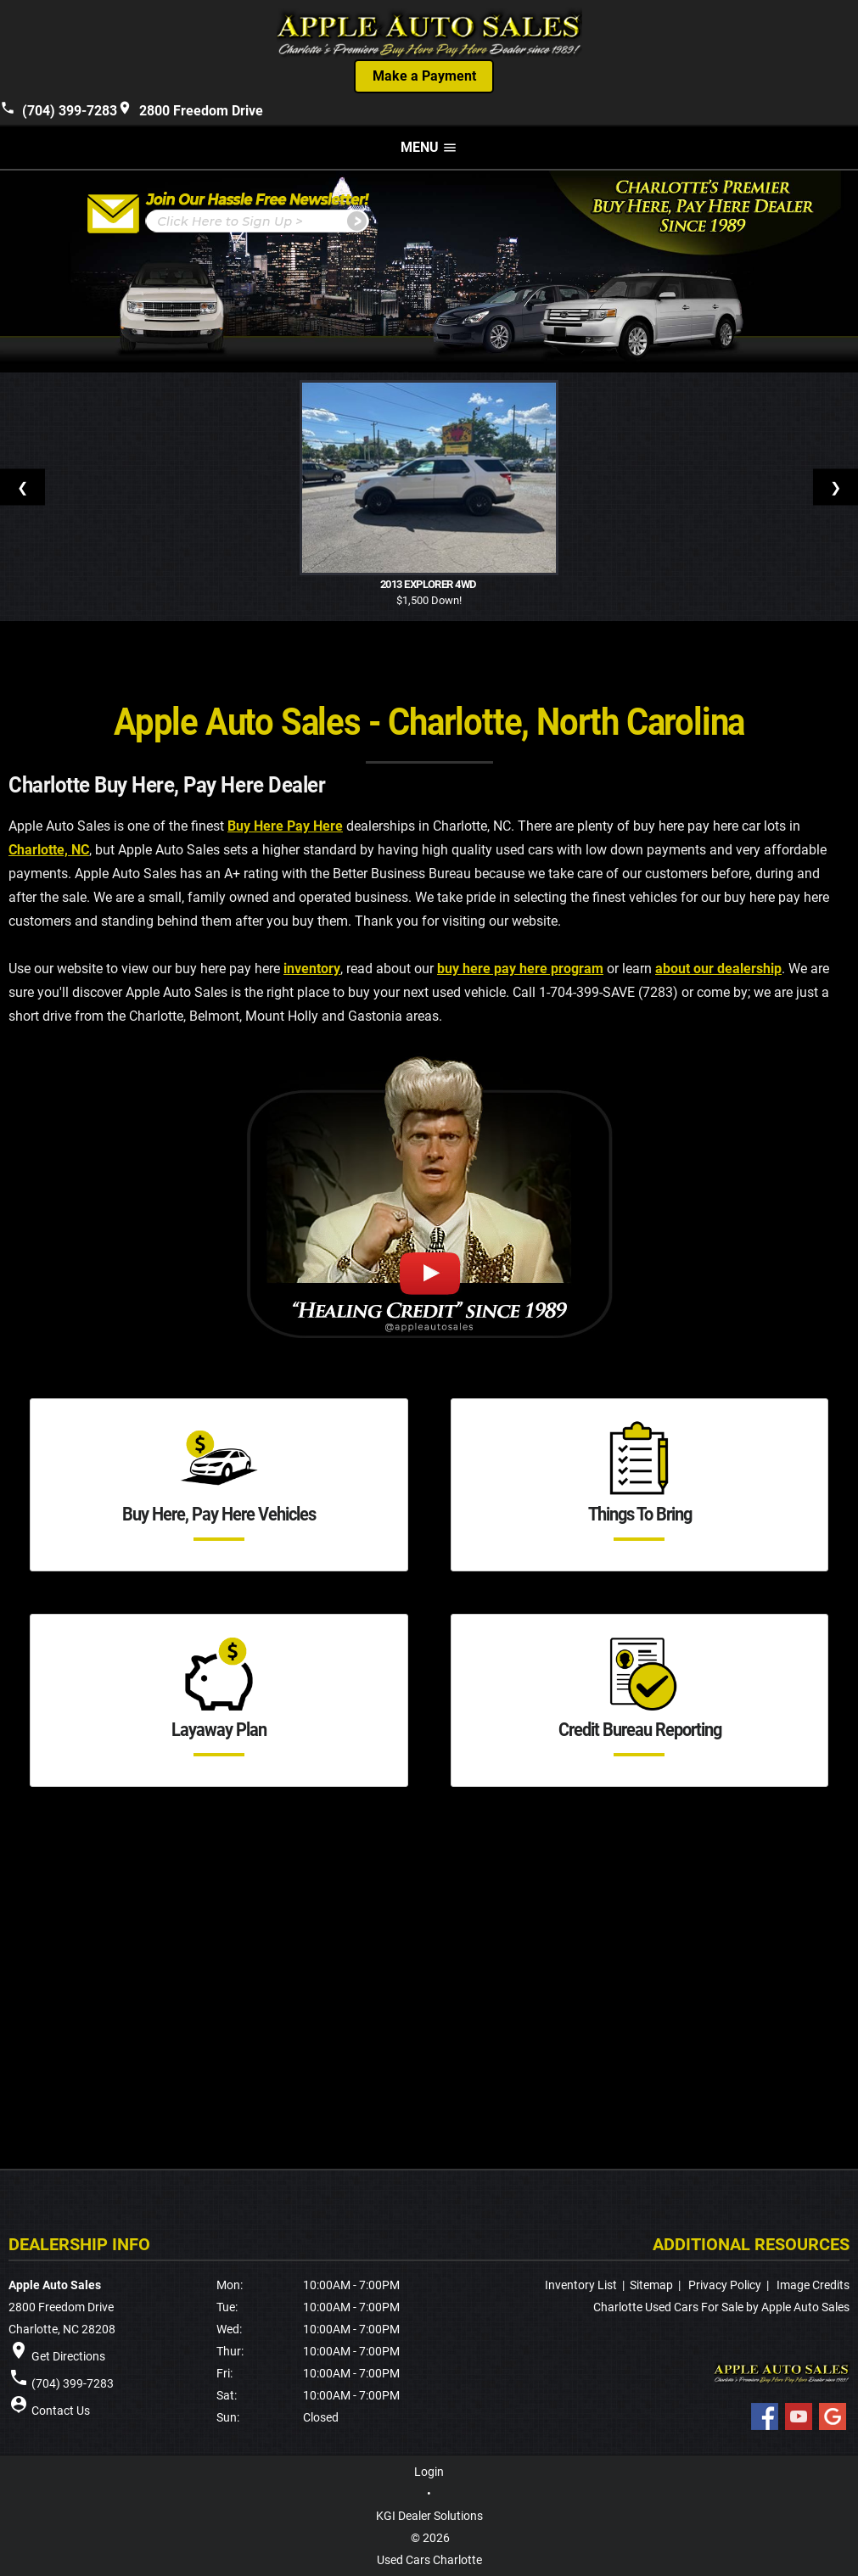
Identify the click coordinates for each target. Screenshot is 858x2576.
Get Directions (68, 2356)
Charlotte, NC (48, 850)
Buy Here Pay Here (285, 826)
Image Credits (813, 2285)
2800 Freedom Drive (190, 109)
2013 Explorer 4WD (429, 585)
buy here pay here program (520, 968)
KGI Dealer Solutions (429, 2516)
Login (429, 2471)
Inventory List (581, 2285)
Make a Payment (424, 76)
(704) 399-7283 (58, 109)
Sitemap (651, 2285)
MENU (429, 147)
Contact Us (60, 2410)
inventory (311, 968)
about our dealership (718, 968)
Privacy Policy (724, 2285)
